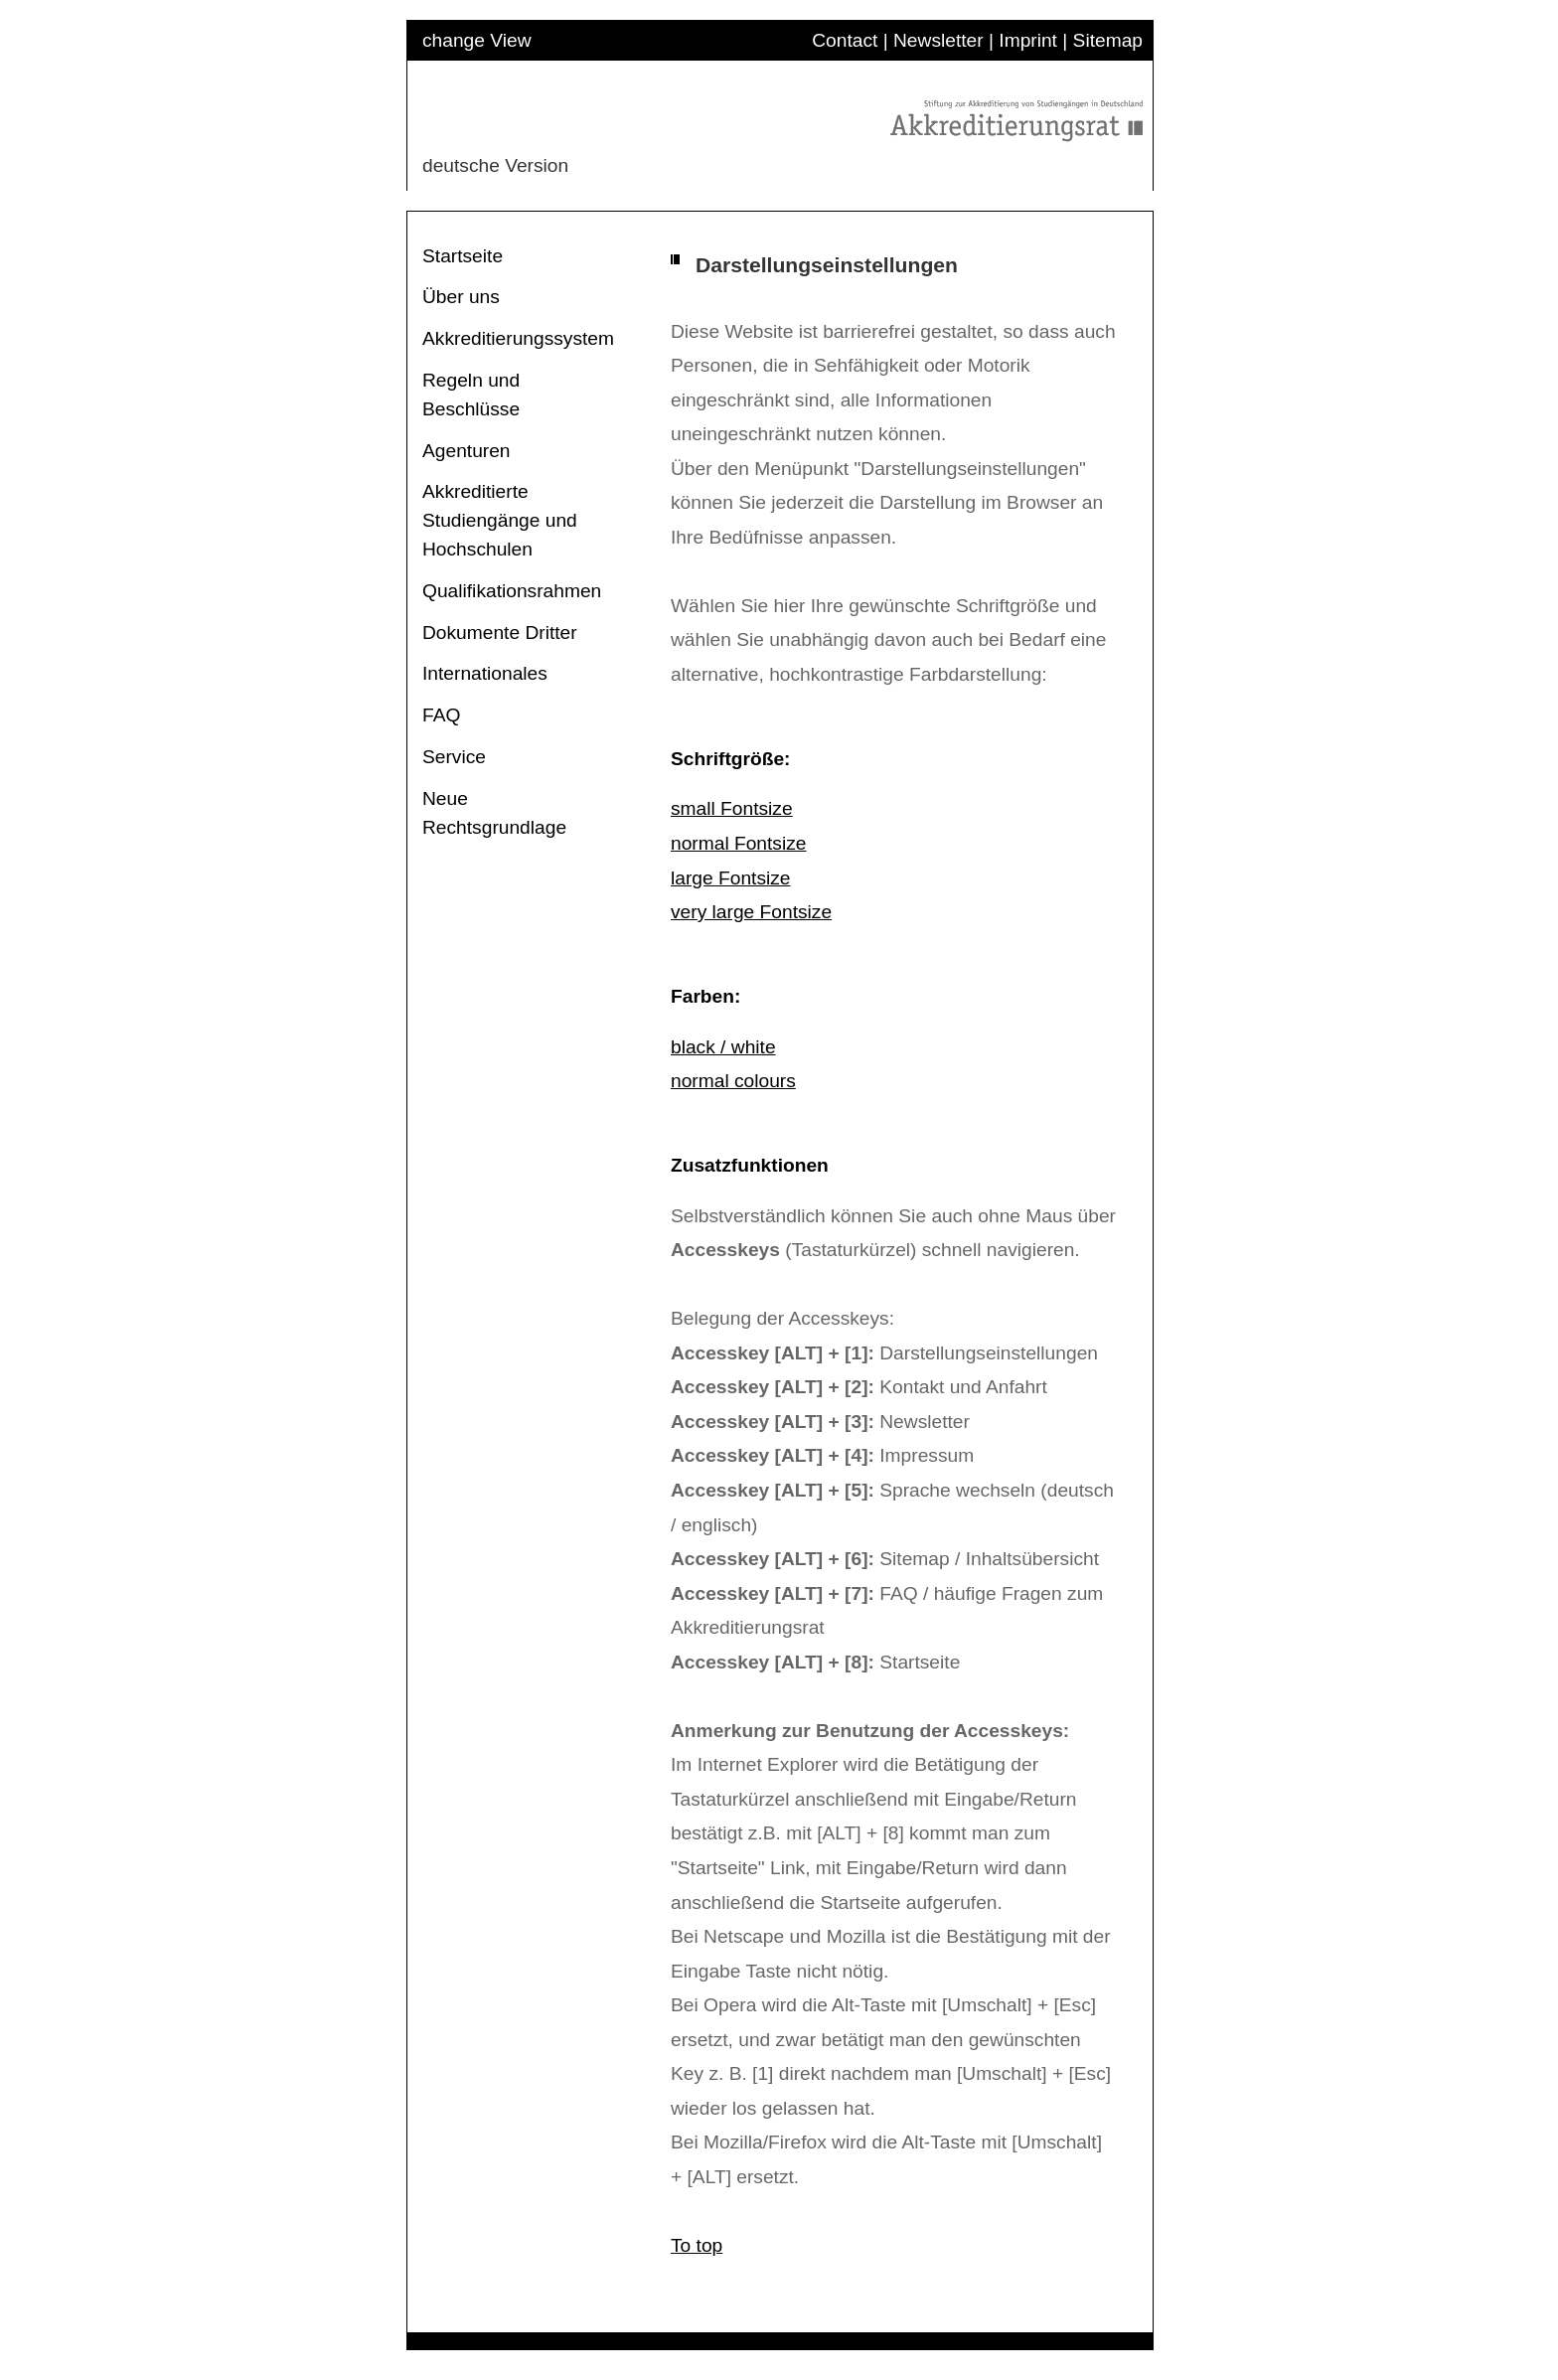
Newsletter (938, 40)
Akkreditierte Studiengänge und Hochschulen (499, 520)
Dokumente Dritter (499, 632)
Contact (844, 40)
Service (454, 756)
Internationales (484, 673)
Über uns (461, 296)
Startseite (462, 255)
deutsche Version (495, 165)
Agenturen (466, 450)
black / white (723, 1046)
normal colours (733, 1080)
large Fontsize (731, 878)
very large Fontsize (751, 911)
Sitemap (1108, 40)
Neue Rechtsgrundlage (494, 813)
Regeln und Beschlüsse (471, 394)
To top (696, 2245)
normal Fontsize (739, 843)
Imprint (1028, 40)
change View (477, 40)
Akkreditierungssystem (518, 338)
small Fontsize (732, 808)
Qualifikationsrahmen (511, 590)
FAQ (441, 715)
